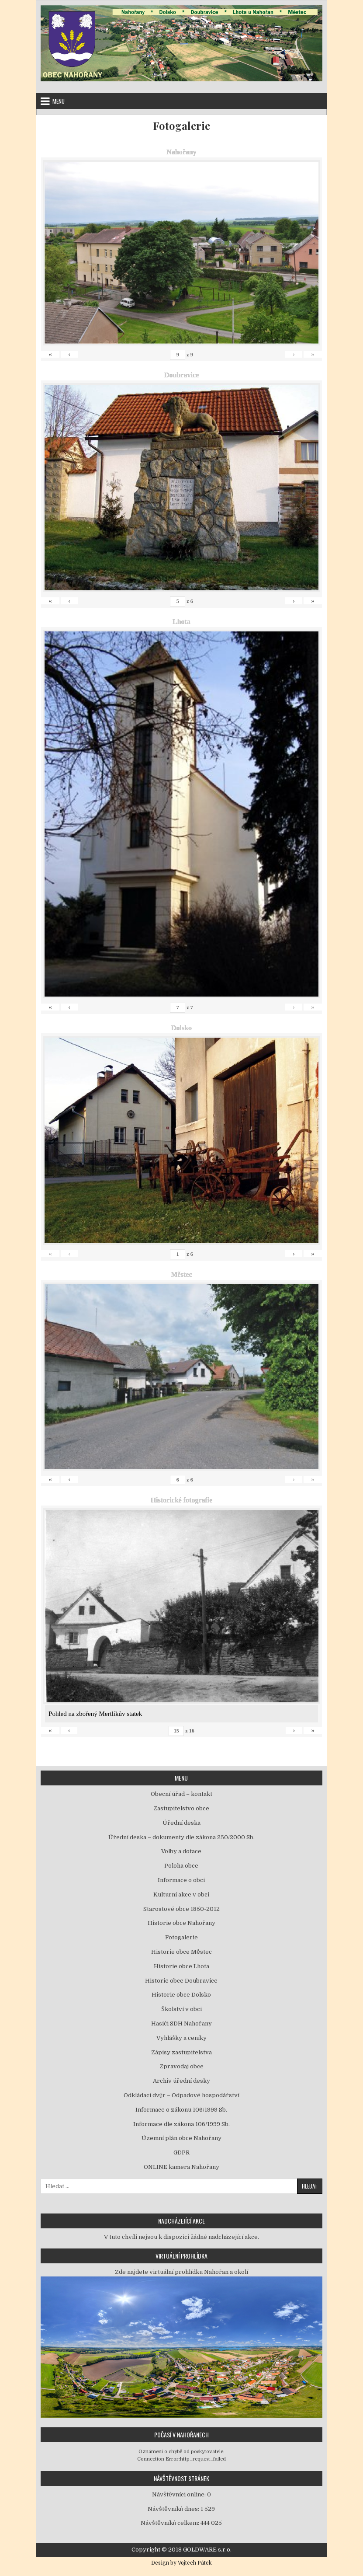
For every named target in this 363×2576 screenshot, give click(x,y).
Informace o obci (181, 1880)
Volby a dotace (181, 1851)
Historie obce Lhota (181, 1966)
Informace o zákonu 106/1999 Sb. (181, 2109)
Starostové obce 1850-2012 (181, 1909)
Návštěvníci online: (179, 2494)
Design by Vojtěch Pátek (181, 2563)
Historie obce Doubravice (181, 1980)
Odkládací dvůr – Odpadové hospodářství (181, 2095)
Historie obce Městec (181, 1952)
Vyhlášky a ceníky (181, 2038)
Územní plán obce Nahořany (181, 2138)
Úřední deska (181, 1823)
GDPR (181, 2152)
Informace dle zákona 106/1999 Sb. (181, 2124)
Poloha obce (181, 1865)
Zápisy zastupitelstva (181, 2052)
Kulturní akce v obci (181, 1894)
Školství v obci (181, 2009)
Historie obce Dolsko (181, 1994)
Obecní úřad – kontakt (181, 1794)
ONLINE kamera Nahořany (181, 2167)
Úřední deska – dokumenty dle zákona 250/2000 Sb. (181, 1837)
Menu (58, 101)
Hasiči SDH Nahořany (181, 2023)
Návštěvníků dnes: (174, 2509)
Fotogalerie (181, 125)
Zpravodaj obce (181, 2066)
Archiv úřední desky (181, 2081)
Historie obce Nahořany (181, 1923)
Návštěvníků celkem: (171, 2523)
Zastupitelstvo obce (181, 1808)
